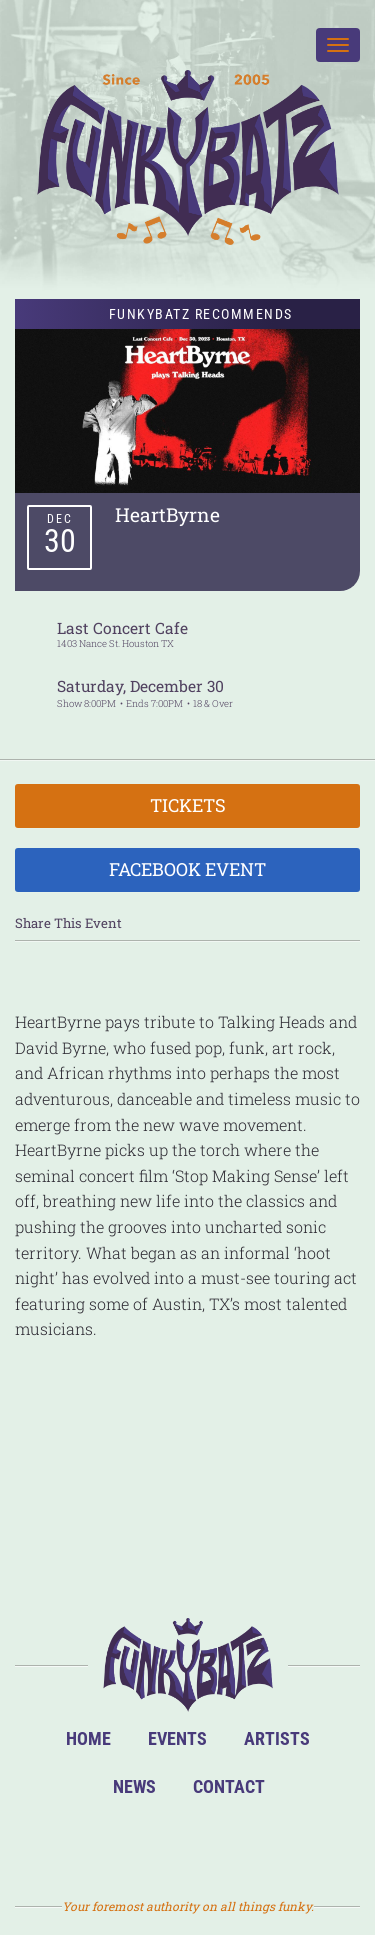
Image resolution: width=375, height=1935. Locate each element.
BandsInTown (92, 1844)
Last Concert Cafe (122, 628)
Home (88, 1738)
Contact (229, 1786)
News (134, 1786)
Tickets (188, 805)
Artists (277, 1738)
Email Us (284, 1844)
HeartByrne (167, 514)
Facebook (156, 1844)
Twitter (220, 1844)
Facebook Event (187, 869)
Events (177, 1738)
